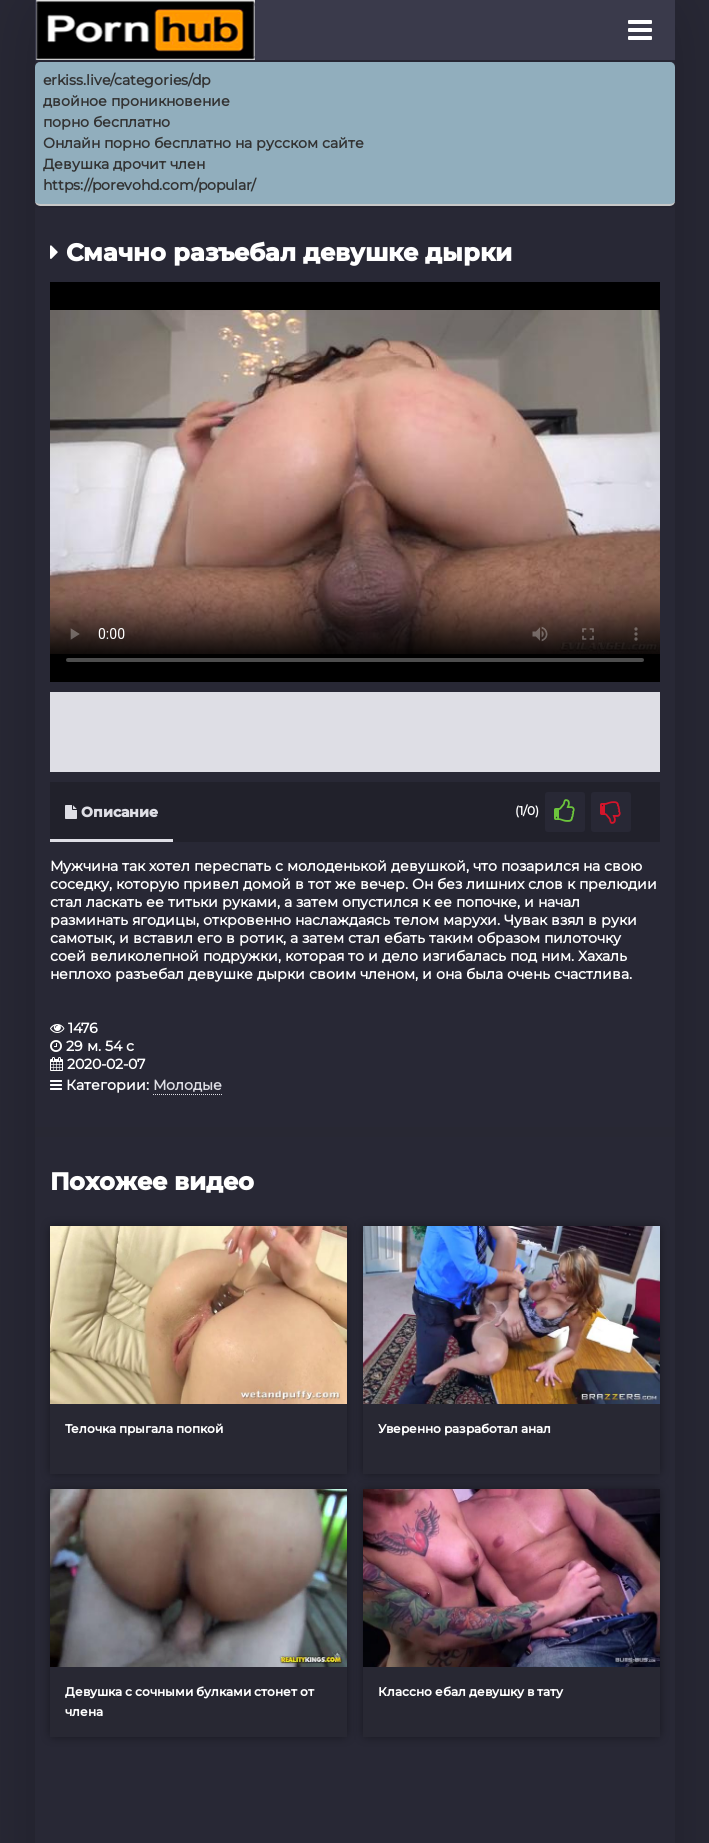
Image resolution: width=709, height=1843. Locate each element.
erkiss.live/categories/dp (126, 80)
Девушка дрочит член (124, 164)
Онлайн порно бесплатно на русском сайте (203, 143)
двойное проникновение (136, 101)
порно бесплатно (106, 122)
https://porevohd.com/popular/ (149, 185)
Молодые (187, 1085)
